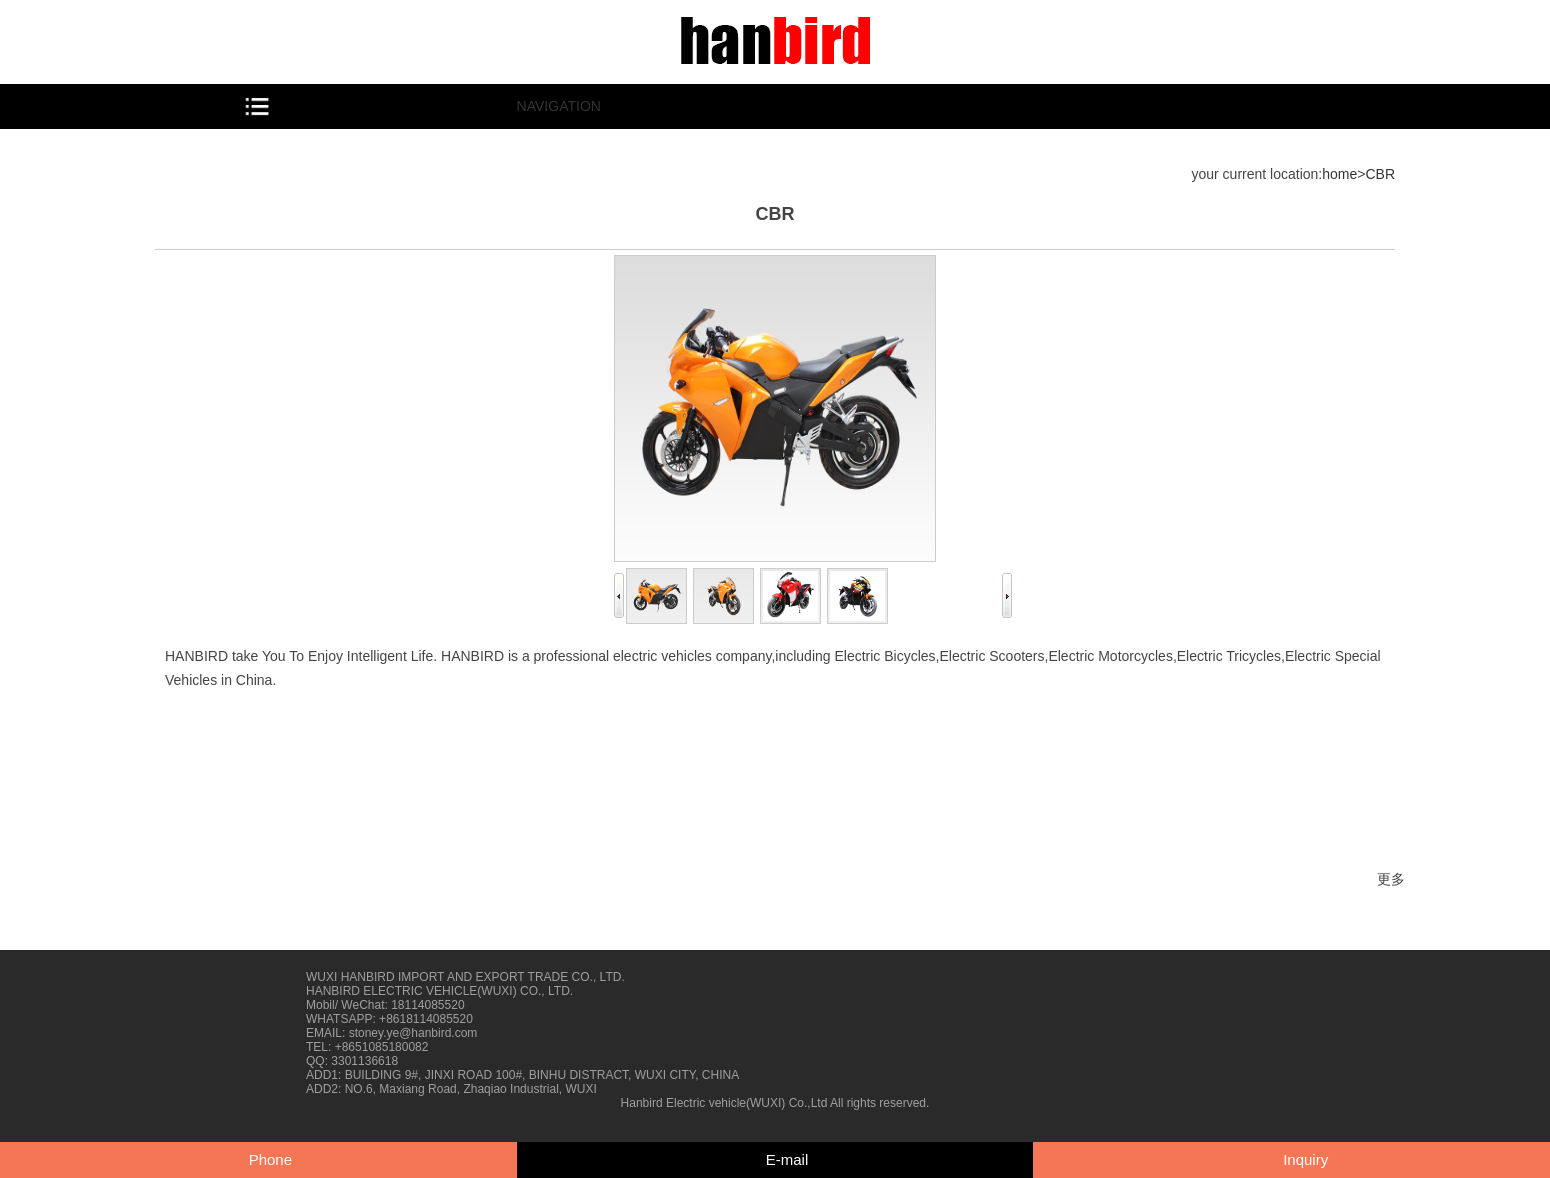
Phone (270, 1159)
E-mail (787, 1159)
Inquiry (1305, 1159)
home (1339, 174)
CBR (1380, 174)
